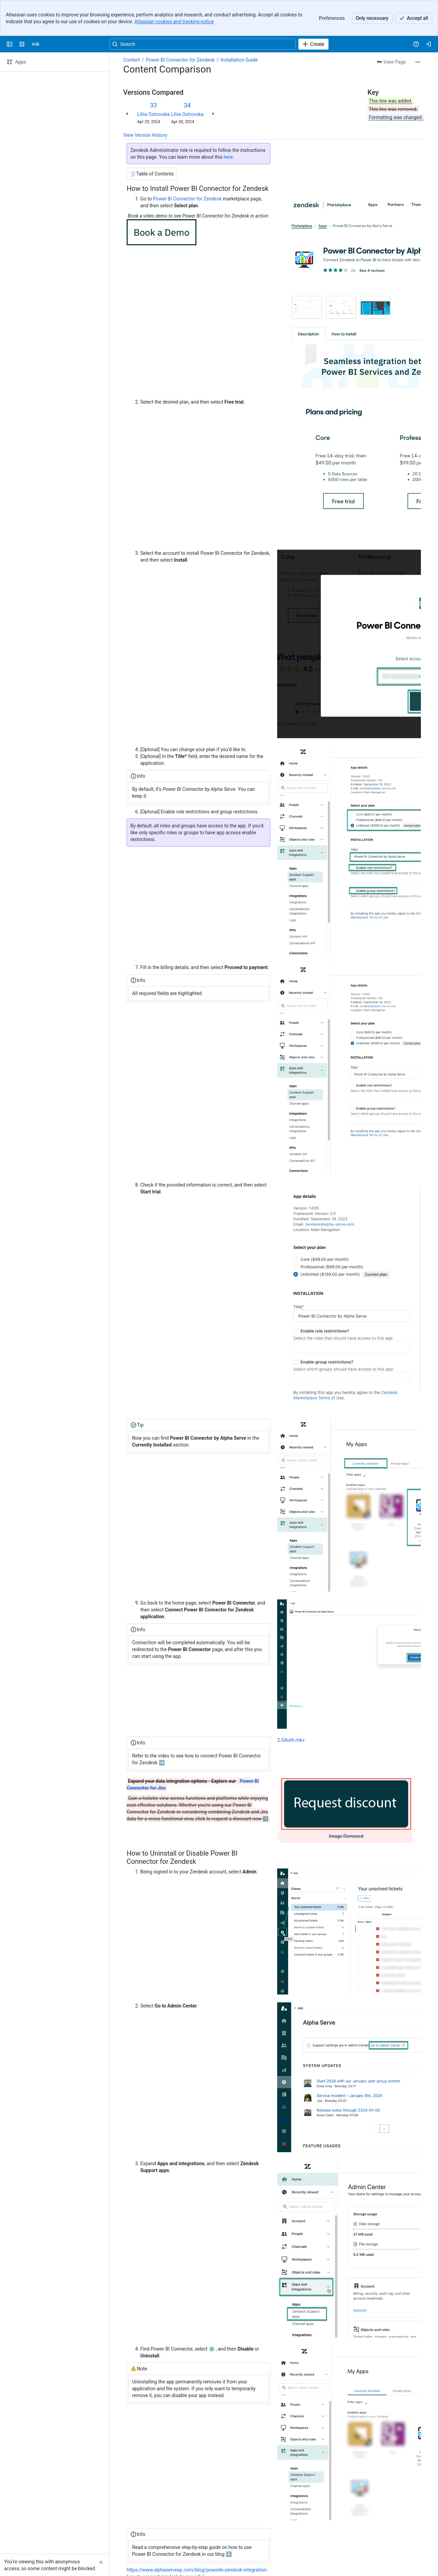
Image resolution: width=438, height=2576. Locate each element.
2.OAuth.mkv (291, 1704)
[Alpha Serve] (35, 8)
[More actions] (417, 26)
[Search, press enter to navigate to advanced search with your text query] (203, 8)
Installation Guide (239, 24)
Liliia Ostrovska (153, 78)
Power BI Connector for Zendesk (180, 24)
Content (131, 24)
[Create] (313, 8)
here (228, 121)
